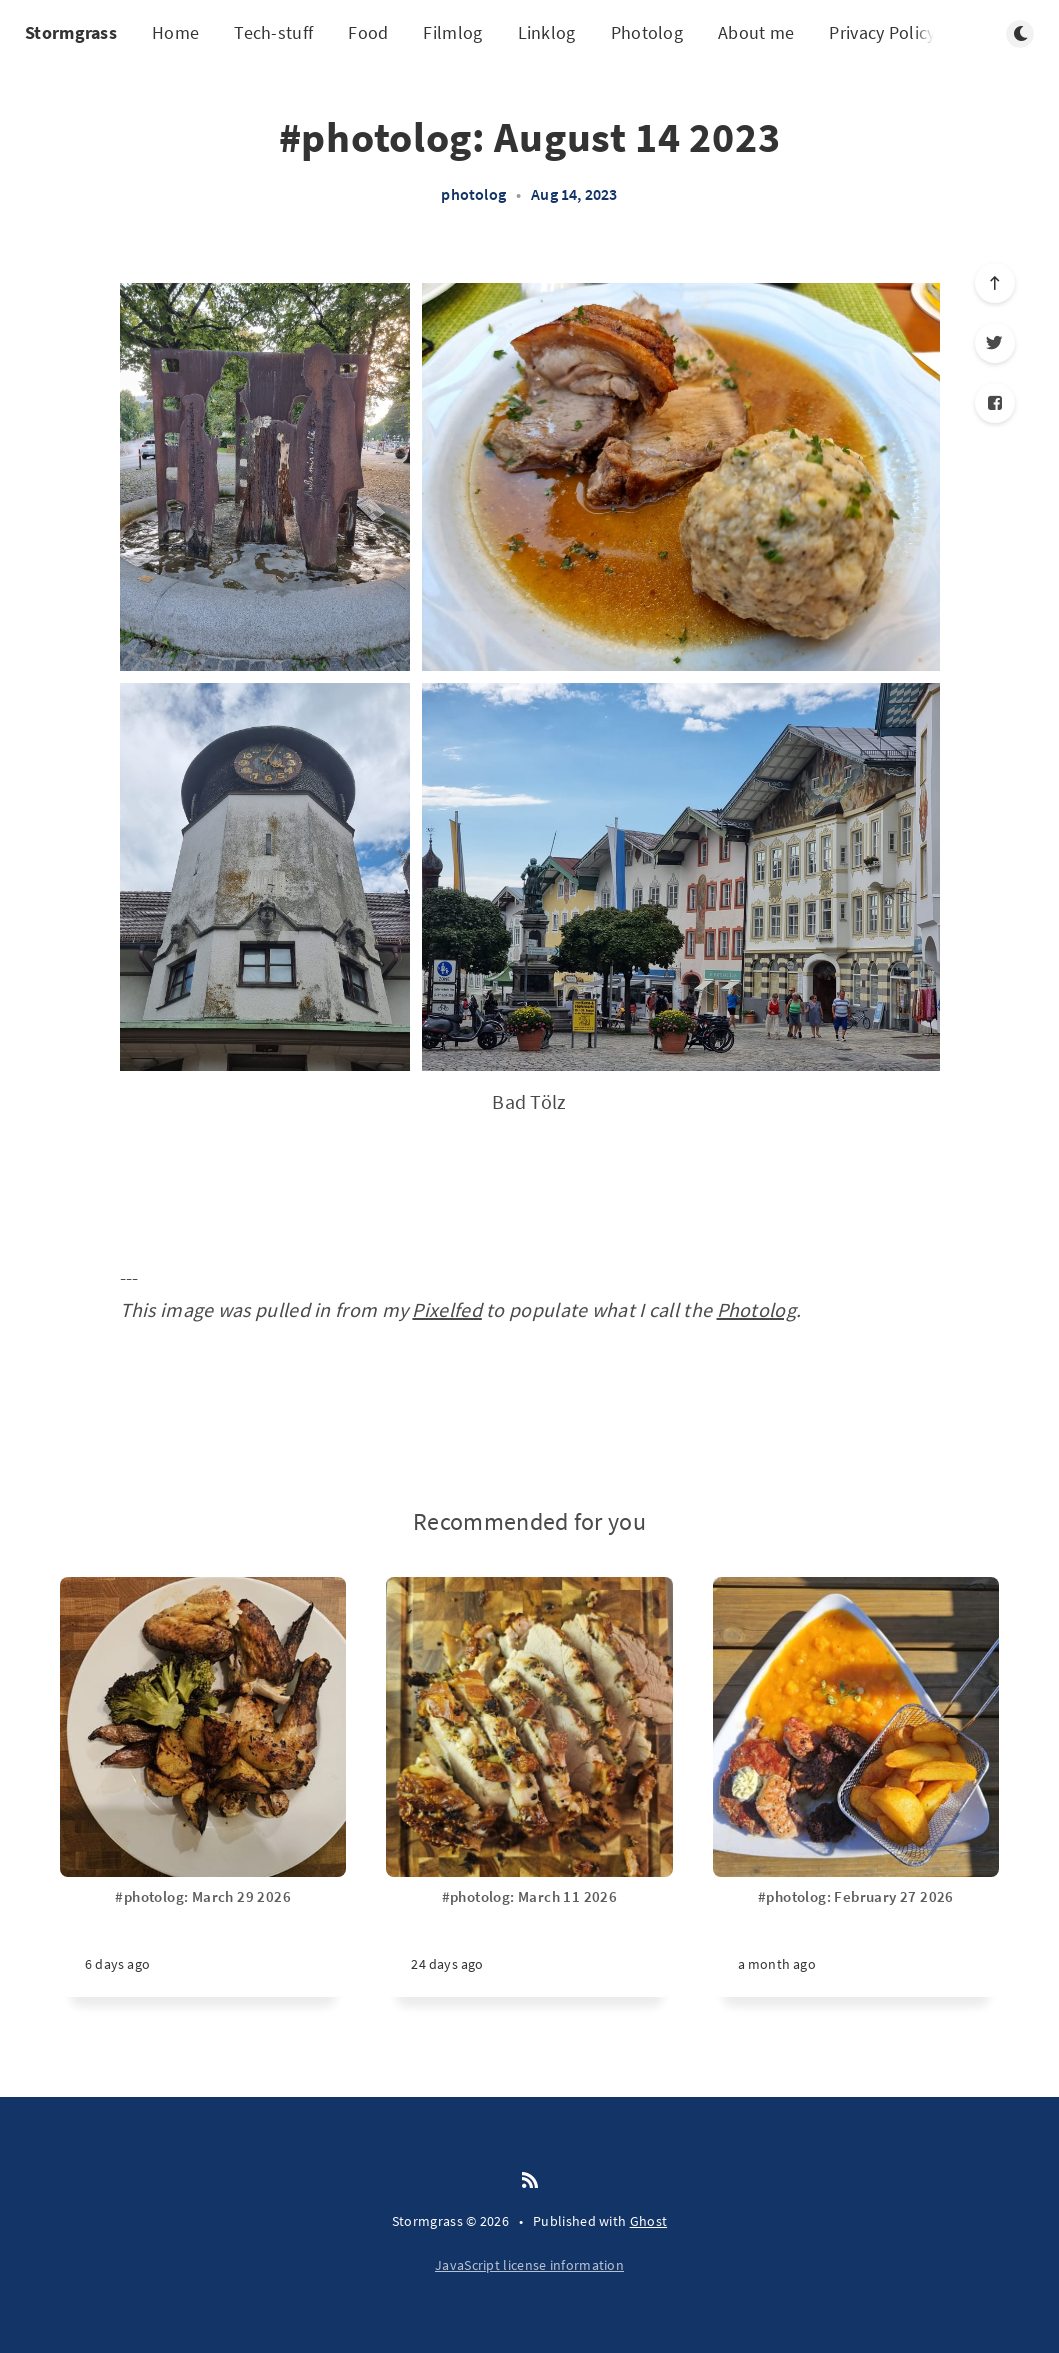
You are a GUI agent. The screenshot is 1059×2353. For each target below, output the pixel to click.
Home (175, 32)
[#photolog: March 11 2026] (529, 1942)
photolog (473, 194)
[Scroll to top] (995, 283)
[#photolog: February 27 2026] (856, 1942)
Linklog (547, 32)
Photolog (647, 32)
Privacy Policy (882, 32)
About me (756, 32)
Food (368, 32)
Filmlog (452, 32)
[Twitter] (995, 343)
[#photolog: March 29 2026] (203, 1942)
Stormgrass (71, 32)
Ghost (649, 2221)
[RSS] (530, 2181)
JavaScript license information (529, 2265)
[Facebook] (995, 403)
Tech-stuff (273, 32)
